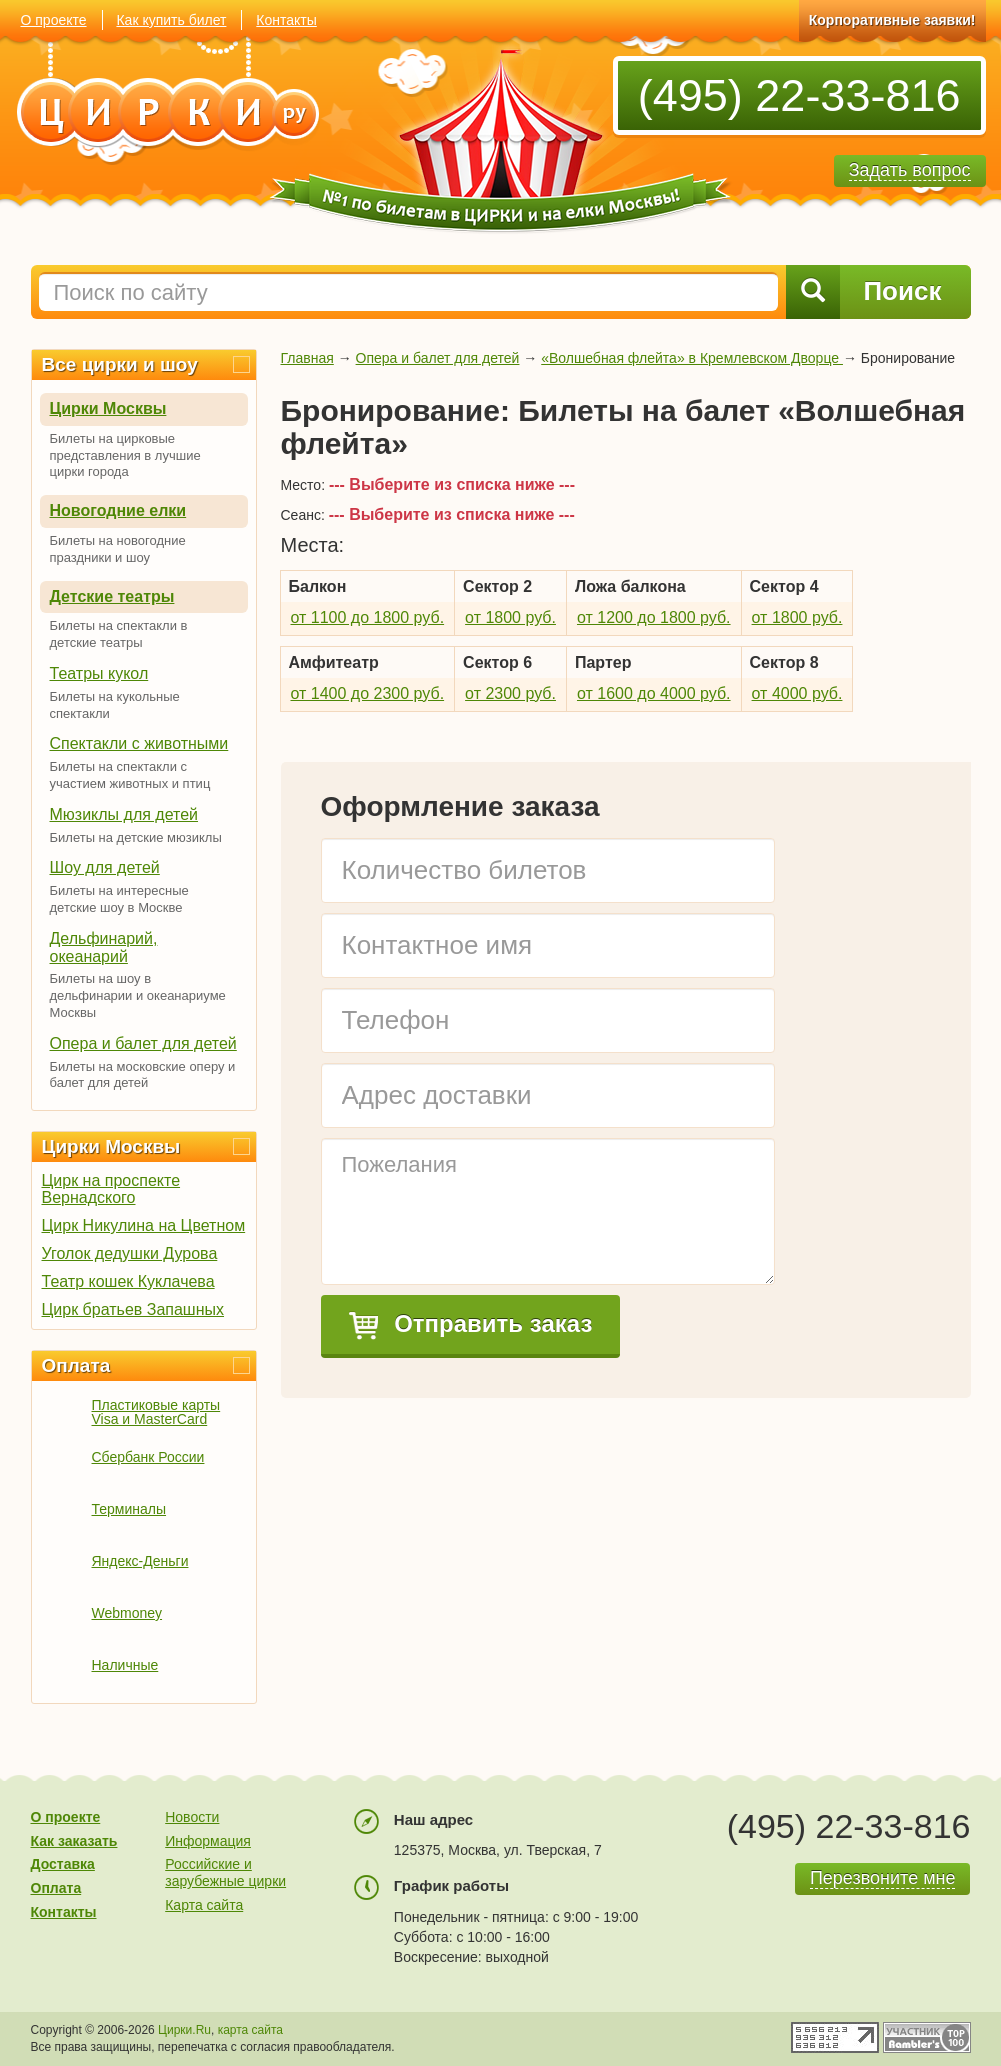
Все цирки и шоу (120, 364)
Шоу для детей (105, 867)
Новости (192, 1817)
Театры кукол (99, 673)
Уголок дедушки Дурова (130, 1253)
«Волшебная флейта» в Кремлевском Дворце (692, 358)
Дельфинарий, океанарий (104, 947)
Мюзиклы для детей (124, 814)
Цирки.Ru (184, 2030)
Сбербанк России (148, 1457)
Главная (307, 358)
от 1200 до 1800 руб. (654, 617)
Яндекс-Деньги (140, 1561)
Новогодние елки (118, 510)
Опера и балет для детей (143, 1043)
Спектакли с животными (139, 743)
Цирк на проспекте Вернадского (111, 1189)
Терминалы (129, 1509)
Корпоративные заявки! (892, 20)
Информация (208, 1841)
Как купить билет (171, 20)
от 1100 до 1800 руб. (368, 617)
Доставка (63, 1864)
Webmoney (127, 1613)
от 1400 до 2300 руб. (368, 693)
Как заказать (74, 1841)
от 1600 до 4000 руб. (654, 693)
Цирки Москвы (108, 408)
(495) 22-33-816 (799, 95)
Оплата (76, 1365)
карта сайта (250, 2030)
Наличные (125, 1665)
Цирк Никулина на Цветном (144, 1225)
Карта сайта (204, 1905)
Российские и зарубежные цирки (225, 1872)
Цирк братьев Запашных (133, 1309)
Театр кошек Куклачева (128, 1281)
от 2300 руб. (510, 693)
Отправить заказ (471, 1325)
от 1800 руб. (510, 617)
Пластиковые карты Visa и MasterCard (156, 1412)
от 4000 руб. (797, 693)
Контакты (286, 20)
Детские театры (112, 596)
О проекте (54, 20)
